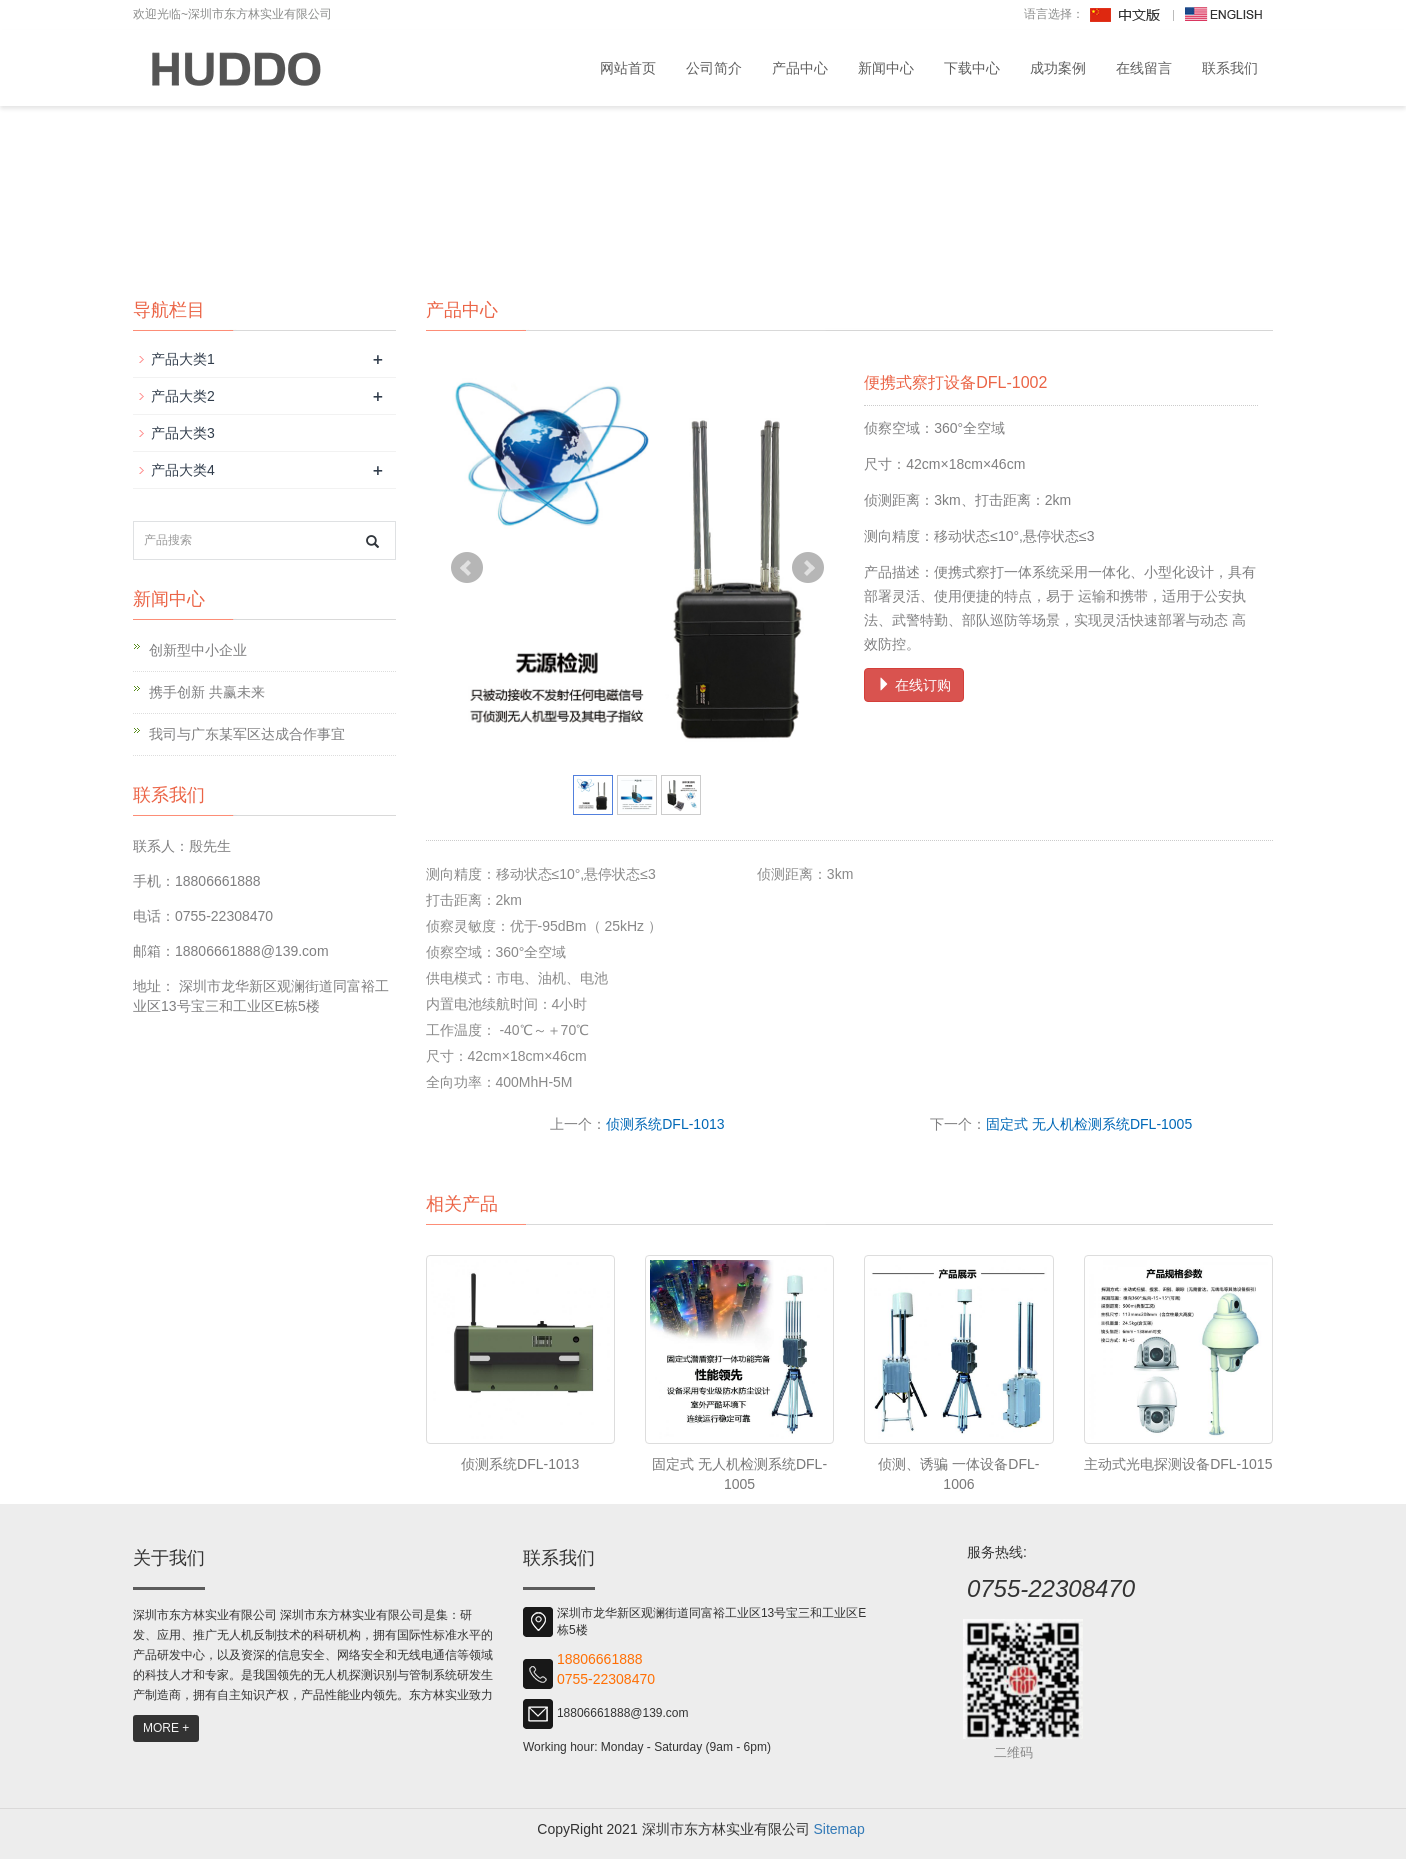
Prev (467, 568)
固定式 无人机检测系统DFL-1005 (1089, 1124)
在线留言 (1144, 68)
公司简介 (714, 68)
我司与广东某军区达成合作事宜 (247, 734)
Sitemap (838, 1829)
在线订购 (914, 685)
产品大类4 (183, 470)
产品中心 (800, 68)
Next (808, 568)
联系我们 (1230, 68)
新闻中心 (886, 68)
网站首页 (628, 68)
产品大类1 (183, 359)
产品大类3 (183, 433)
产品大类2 (183, 396)
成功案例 (1058, 68)
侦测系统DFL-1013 (665, 1124)
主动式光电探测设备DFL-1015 (1178, 1464)
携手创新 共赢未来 (207, 692)
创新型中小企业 (198, 650)
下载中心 (972, 68)
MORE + (166, 1728)
